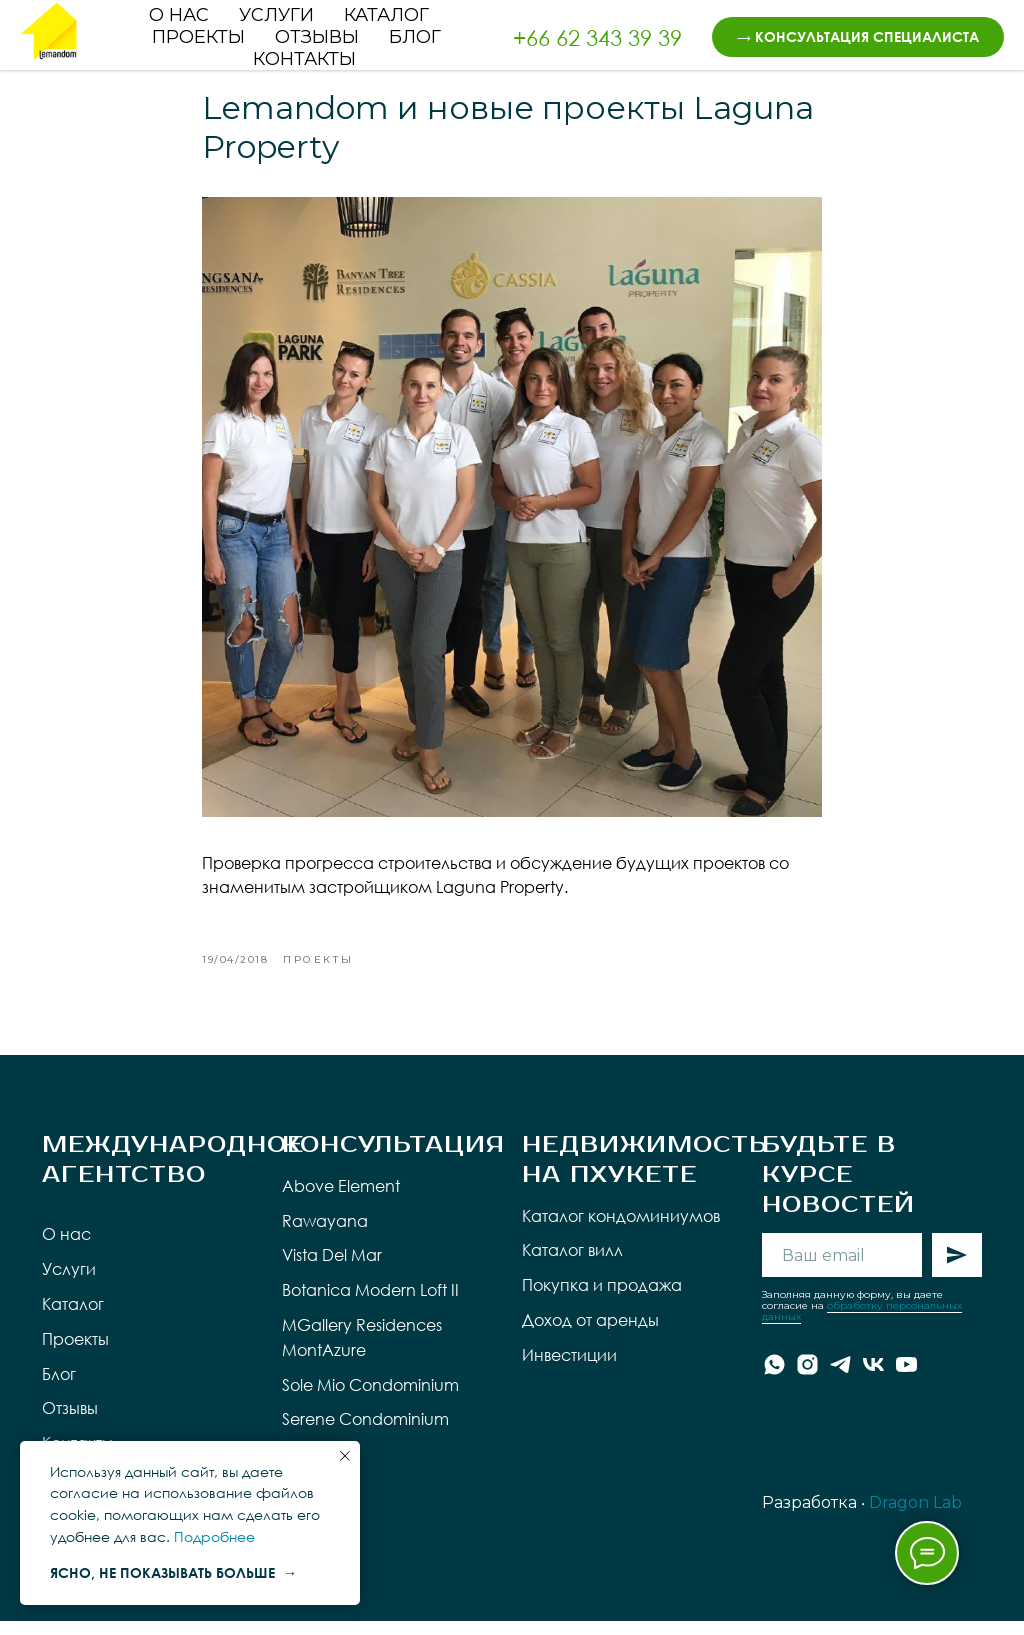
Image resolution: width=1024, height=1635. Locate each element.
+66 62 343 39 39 (597, 37)
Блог (415, 37)
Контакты (304, 59)
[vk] (873, 1378)
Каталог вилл (572, 1264)
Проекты (198, 37)
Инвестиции (569, 1369)
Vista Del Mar (332, 1270)
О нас (179, 15)
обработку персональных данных (862, 1325)
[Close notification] (345, 1456)
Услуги (276, 15)
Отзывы (317, 37)
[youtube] (906, 1378)
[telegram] (840, 1378)
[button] (858, 37)
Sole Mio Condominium (370, 1399)
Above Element (341, 1200)
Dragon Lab (915, 1516)
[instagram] (807, 1378)
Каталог (386, 15)
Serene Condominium (365, 1434)
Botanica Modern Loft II (370, 1304)
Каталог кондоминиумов (621, 1230)
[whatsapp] (774, 1378)
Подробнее (214, 1536)
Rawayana (325, 1235)
